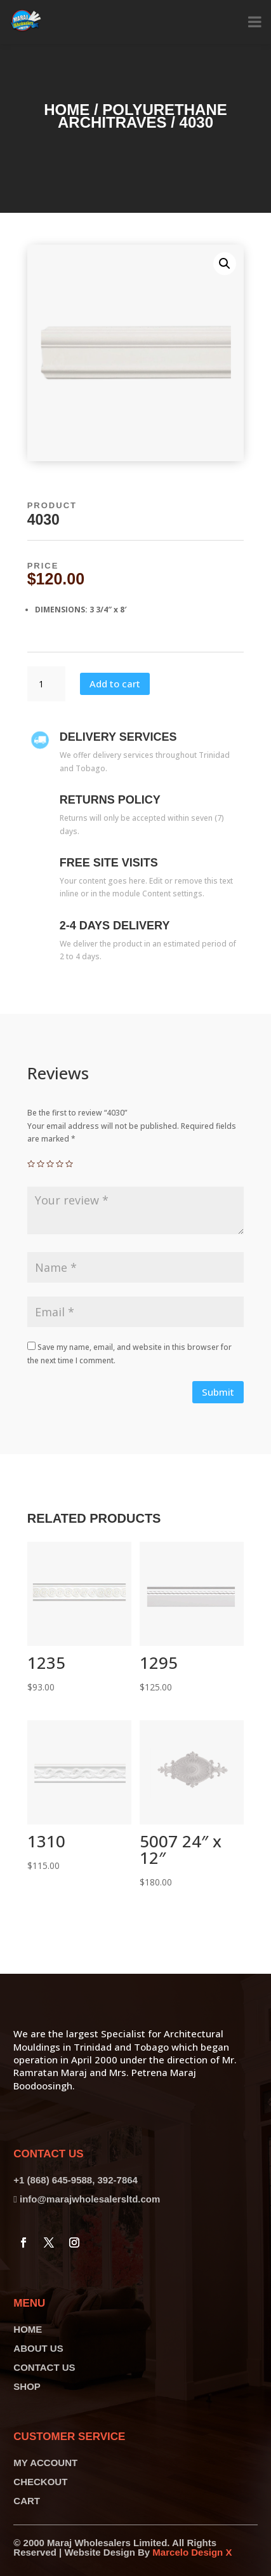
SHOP (27, 2386)
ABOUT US (38, 2348)
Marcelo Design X (192, 2552)
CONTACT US (44, 2367)
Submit (218, 1392)
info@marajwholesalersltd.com (90, 2199)
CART (26, 2500)
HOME (27, 2329)
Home (66, 109)
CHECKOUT (40, 2481)
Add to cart (114, 683)
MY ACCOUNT (45, 2462)
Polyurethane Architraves (142, 116)
